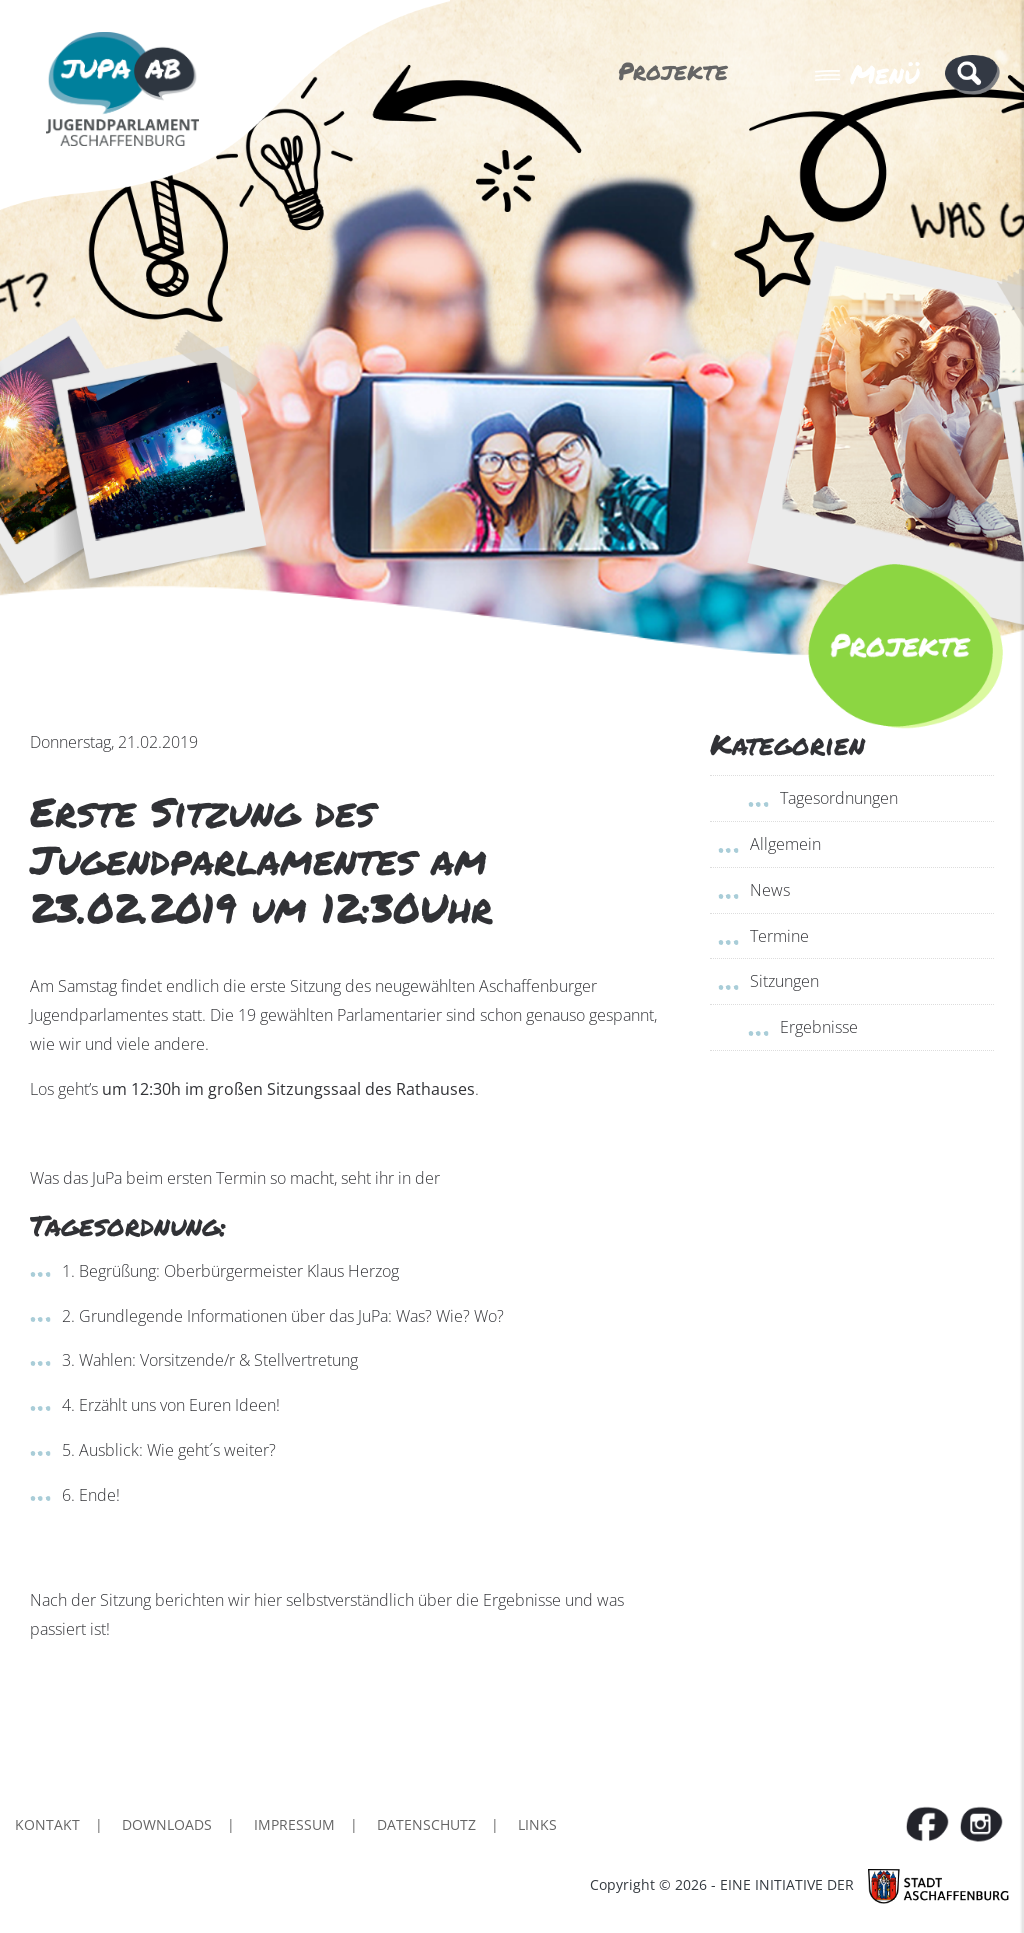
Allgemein (785, 844)
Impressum (294, 1824)
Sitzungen (784, 981)
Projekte (673, 70)
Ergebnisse (819, 1027)
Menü (867, 74)
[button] (972, 73)
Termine (779, 936)
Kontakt (47, 1824)
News (770, 890)
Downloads (167, 1824)
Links (537, 1824)
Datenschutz (426, 1824)
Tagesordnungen (839, 798)
